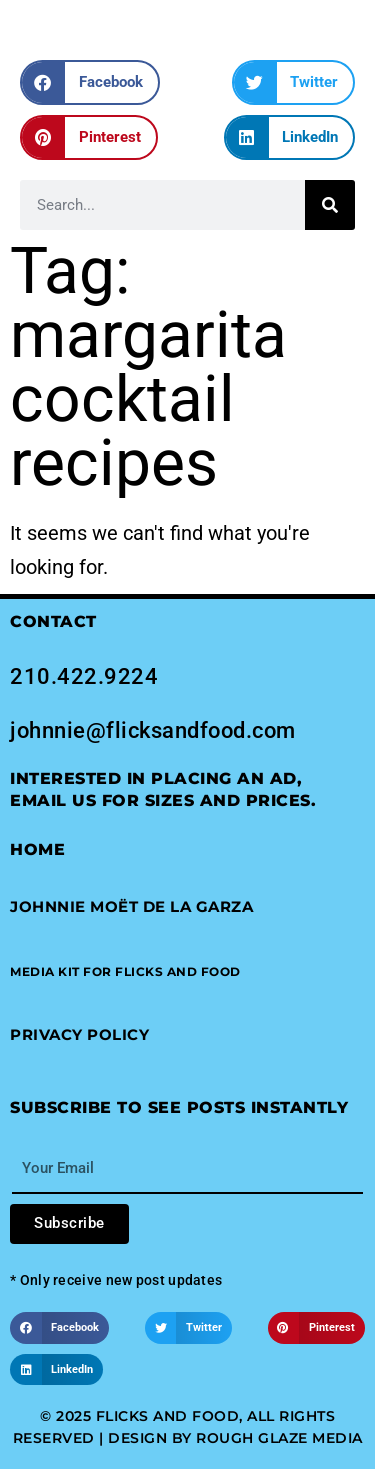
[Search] (330, 205)
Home (37, 849)
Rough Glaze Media (279, 1438)
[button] (90, 82)
